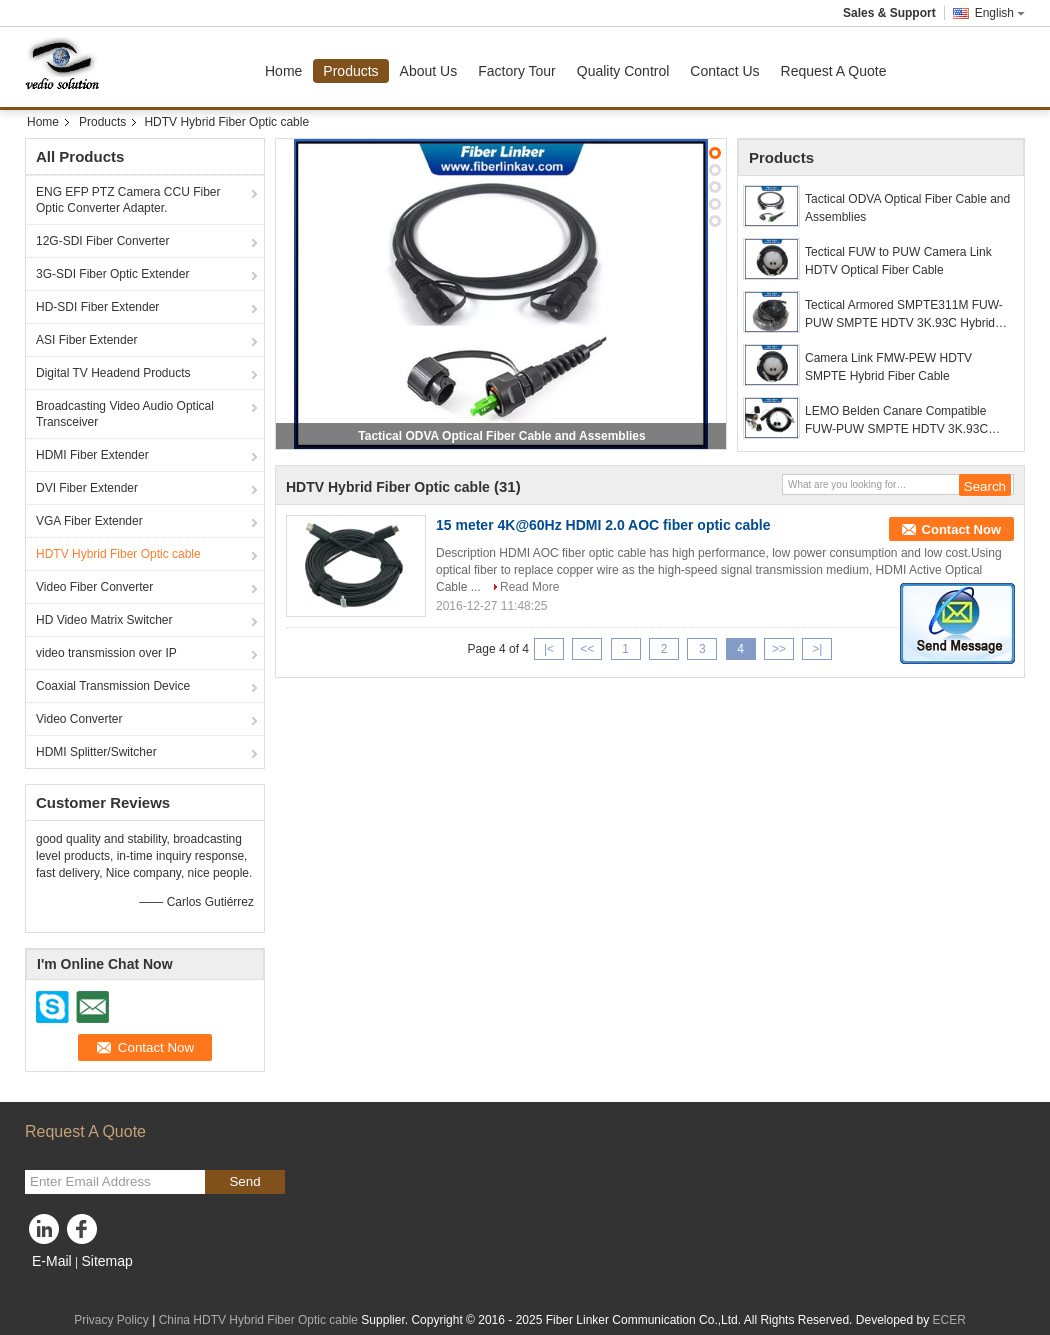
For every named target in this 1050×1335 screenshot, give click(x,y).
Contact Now (961, 529)
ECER (949, 1320)
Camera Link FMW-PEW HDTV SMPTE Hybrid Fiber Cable (888, 367)
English (1000, 13)
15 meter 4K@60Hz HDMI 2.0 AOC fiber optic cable (603, 525)
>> (779, 649)
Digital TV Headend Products (113, 373)
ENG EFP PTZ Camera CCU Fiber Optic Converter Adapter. (128, 200)
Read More (529, 587)
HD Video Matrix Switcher (104, 620)
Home (283, 71)
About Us (429, 71)
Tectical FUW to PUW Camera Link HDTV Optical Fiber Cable (898, 261)
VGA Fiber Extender (89, 521)
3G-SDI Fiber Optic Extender (112, 274)
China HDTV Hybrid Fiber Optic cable (258, 1320)
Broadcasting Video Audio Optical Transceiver (125, 414)
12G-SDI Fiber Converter (102, 241)
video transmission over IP (106, 653)
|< (549, 649)
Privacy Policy (111, 1320)
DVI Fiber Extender (87, 488)
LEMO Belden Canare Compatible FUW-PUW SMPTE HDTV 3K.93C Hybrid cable (896, 421)
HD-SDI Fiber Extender (97, 307)
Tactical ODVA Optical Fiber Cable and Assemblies (501, 436)
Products (350, 71)
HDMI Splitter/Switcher (96, 752)
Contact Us (724, 71)
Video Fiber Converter (94, 587)
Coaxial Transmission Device (113, 686)
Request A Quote (834, 71)
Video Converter (79, 719)
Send (244, 1181)
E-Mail (52, 1261)
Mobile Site (60, 1286)
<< (587, 649)
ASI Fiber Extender (86, 340)
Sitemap (106, 1261)
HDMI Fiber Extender (92, 455)
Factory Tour (517, 71)
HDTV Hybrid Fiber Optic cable (118, 554)
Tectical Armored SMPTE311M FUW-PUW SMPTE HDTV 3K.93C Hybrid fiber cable (904, 315)
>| (817, 649)
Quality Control (623, 71)
